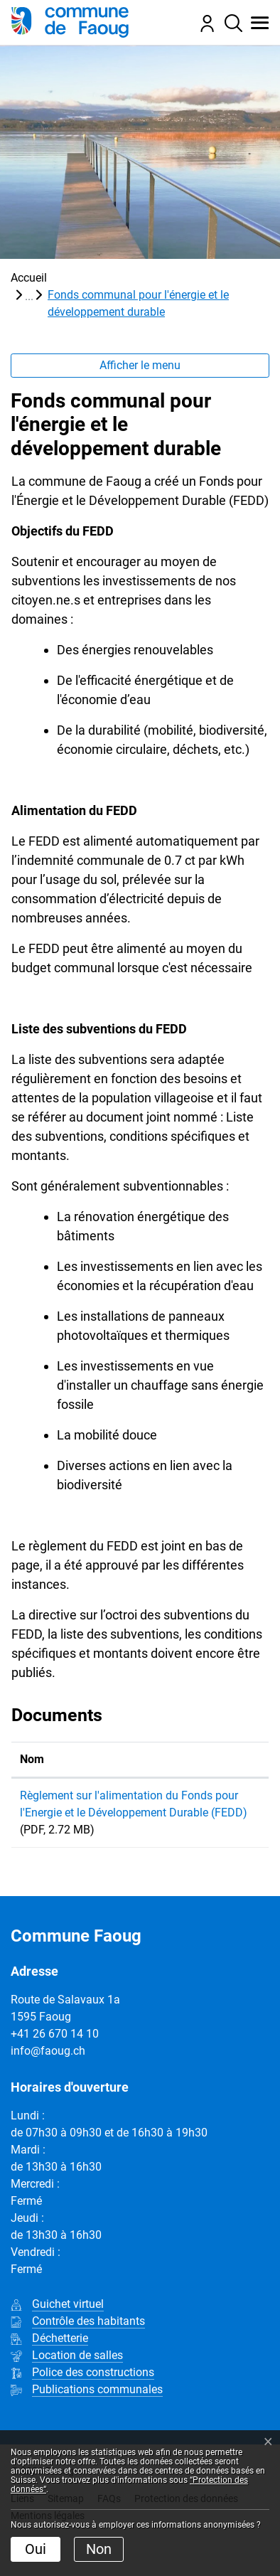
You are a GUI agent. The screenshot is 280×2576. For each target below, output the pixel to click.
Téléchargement (218, 1798)
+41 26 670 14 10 (55, 2068)
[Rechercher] (230, 22)
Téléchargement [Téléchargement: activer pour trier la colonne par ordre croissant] (218, 1759)
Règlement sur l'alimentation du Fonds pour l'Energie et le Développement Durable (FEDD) (80, 1829)
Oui (35, 2549)
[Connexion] (203, 22)
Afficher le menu (140, 365)
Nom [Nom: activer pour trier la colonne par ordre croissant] (32, 1759)
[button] (256, 22)
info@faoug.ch (48, 2085)
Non (99, 2549)
